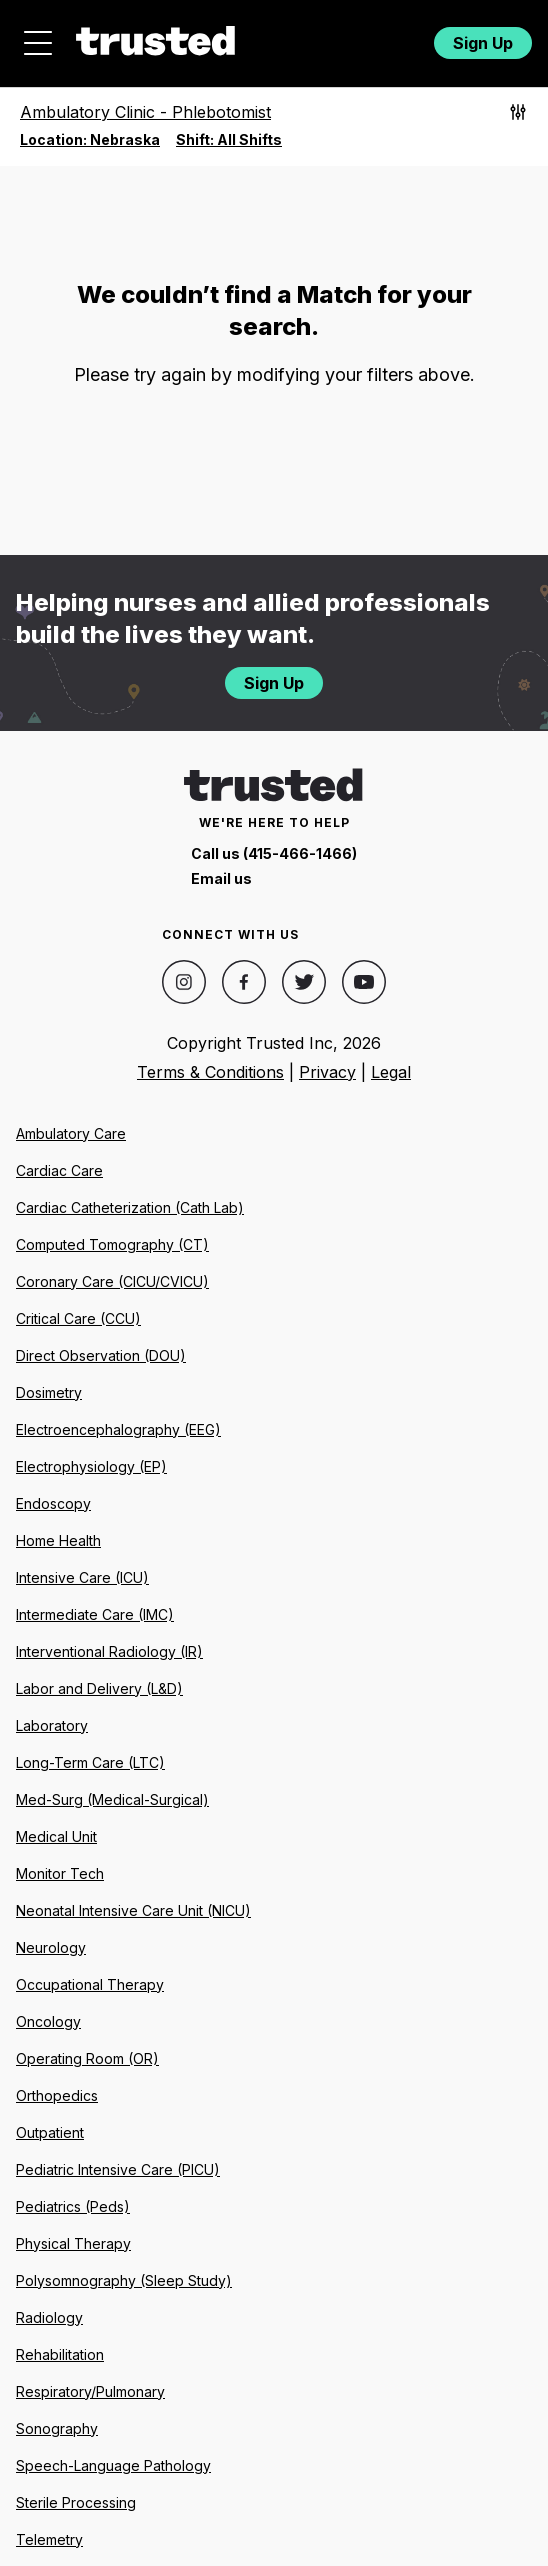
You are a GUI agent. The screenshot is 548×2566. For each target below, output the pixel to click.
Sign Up (483, 43)
